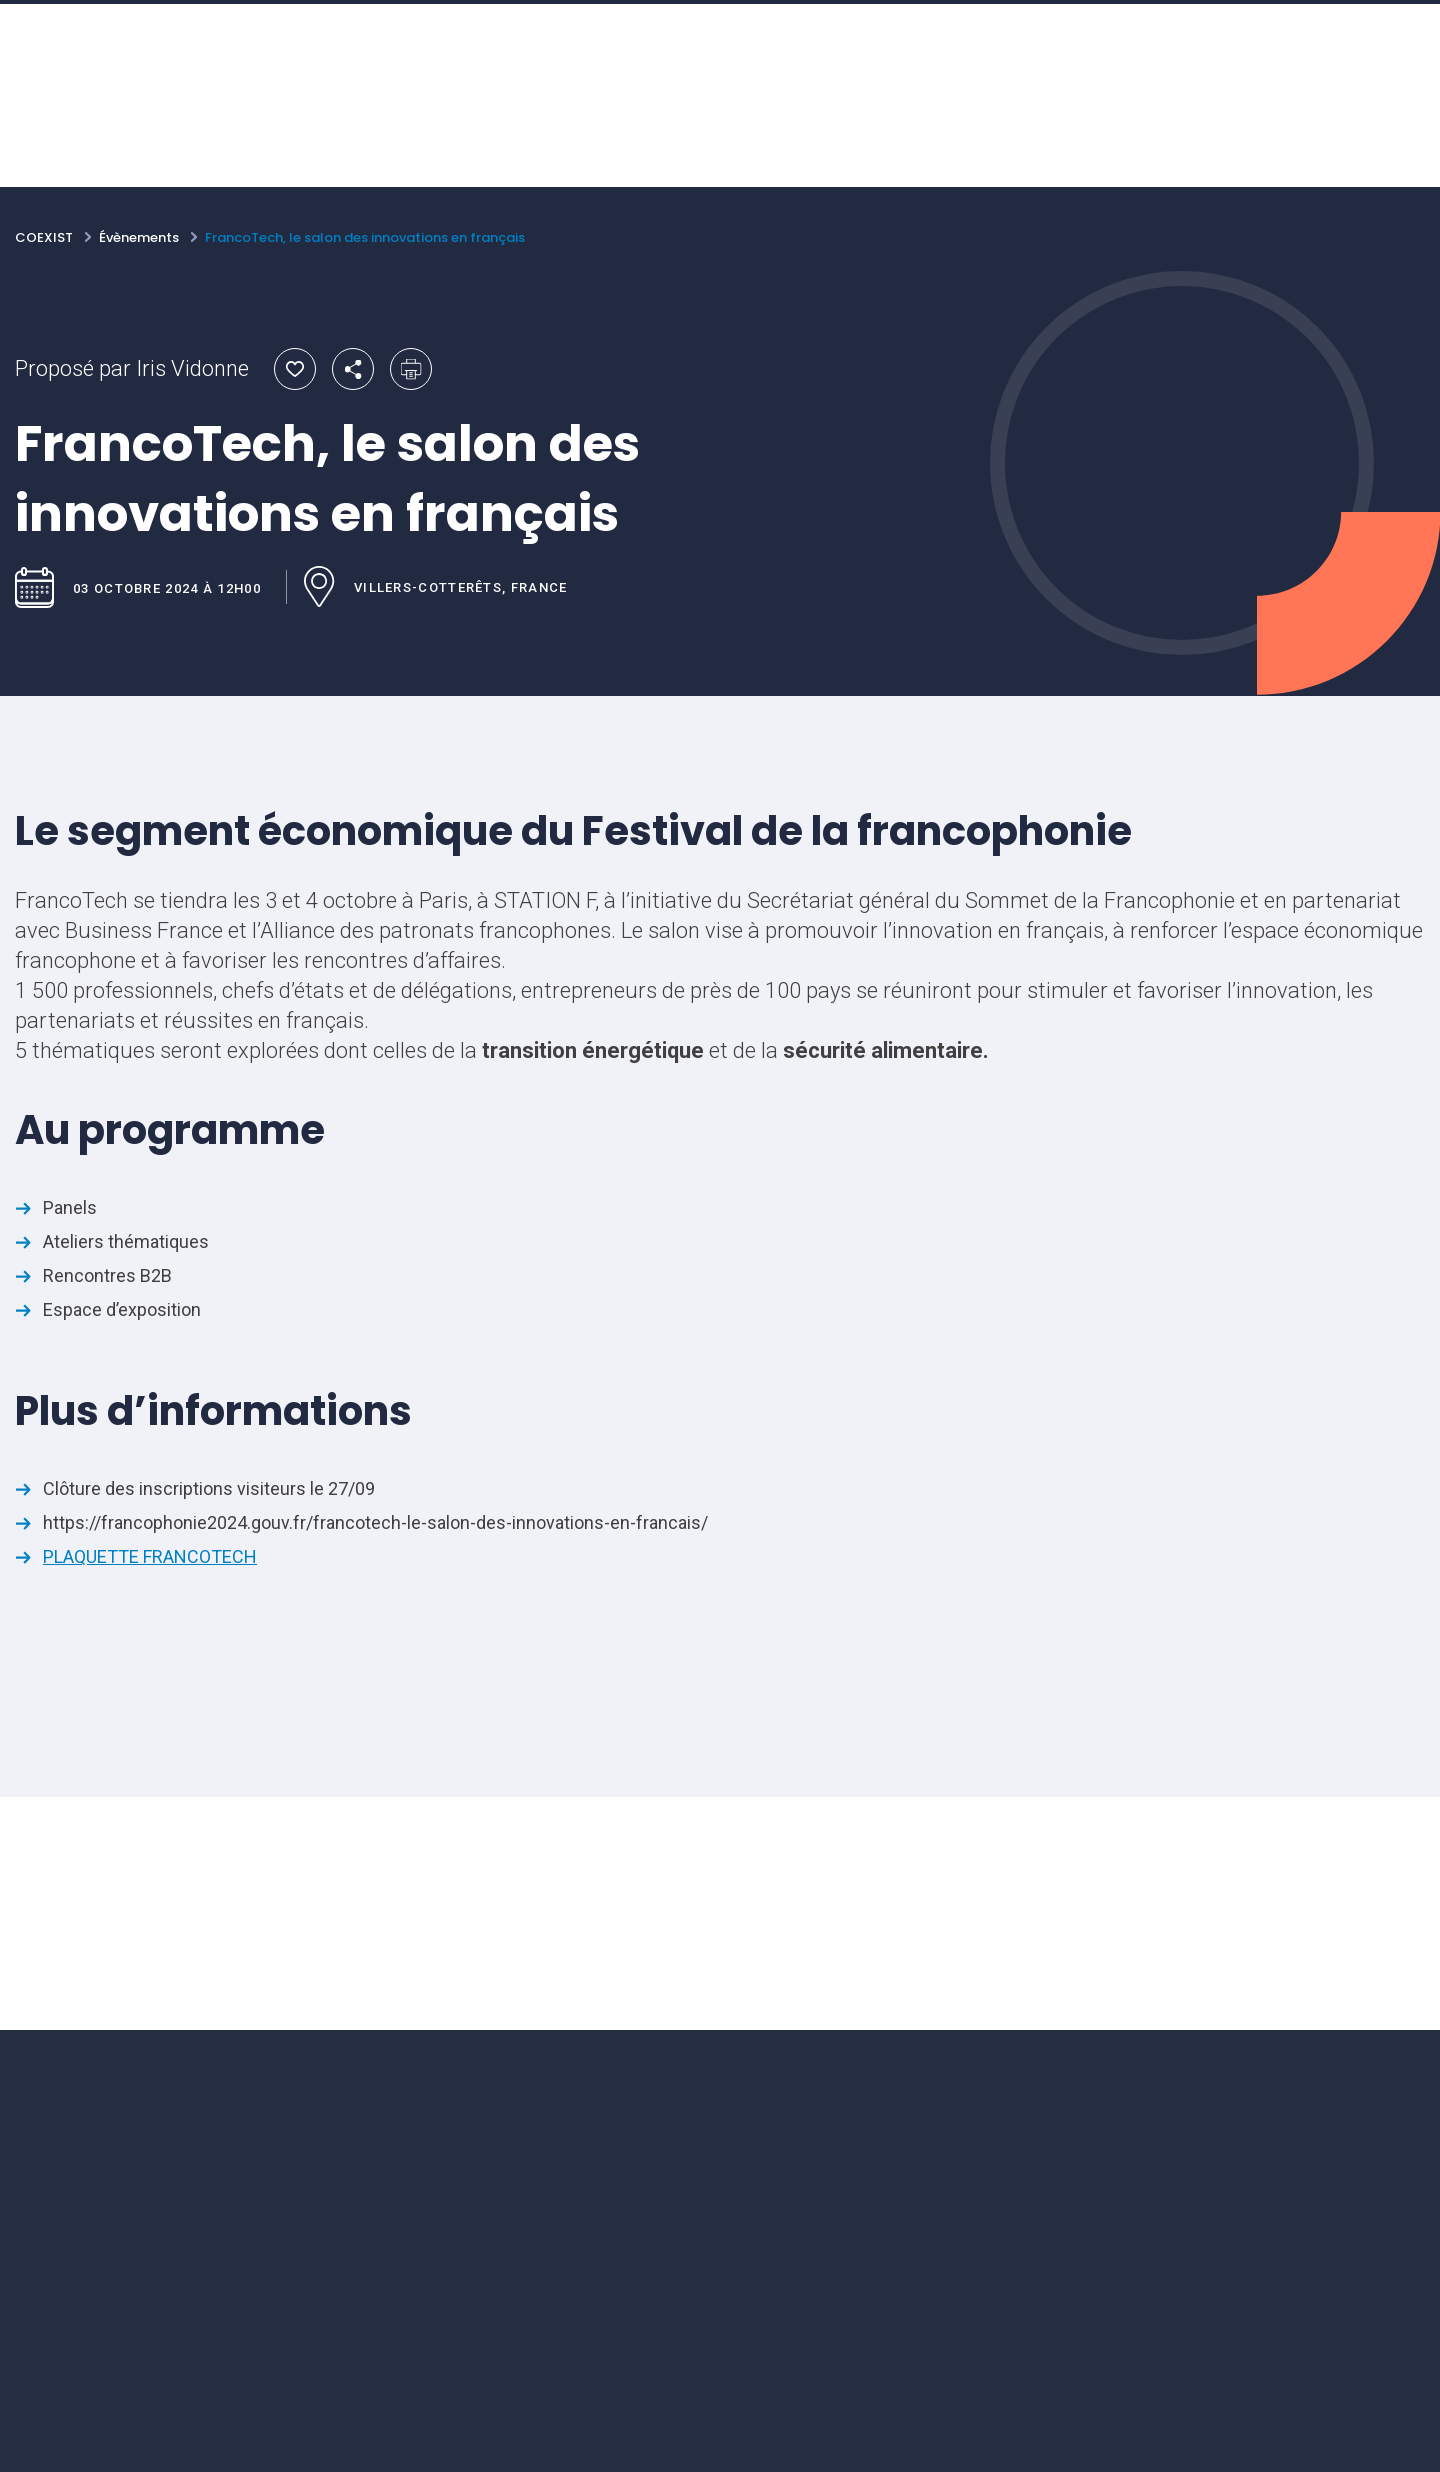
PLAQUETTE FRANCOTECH (150, 1556)
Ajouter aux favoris (295, 369)
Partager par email (353, 369)
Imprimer (411, 369)
